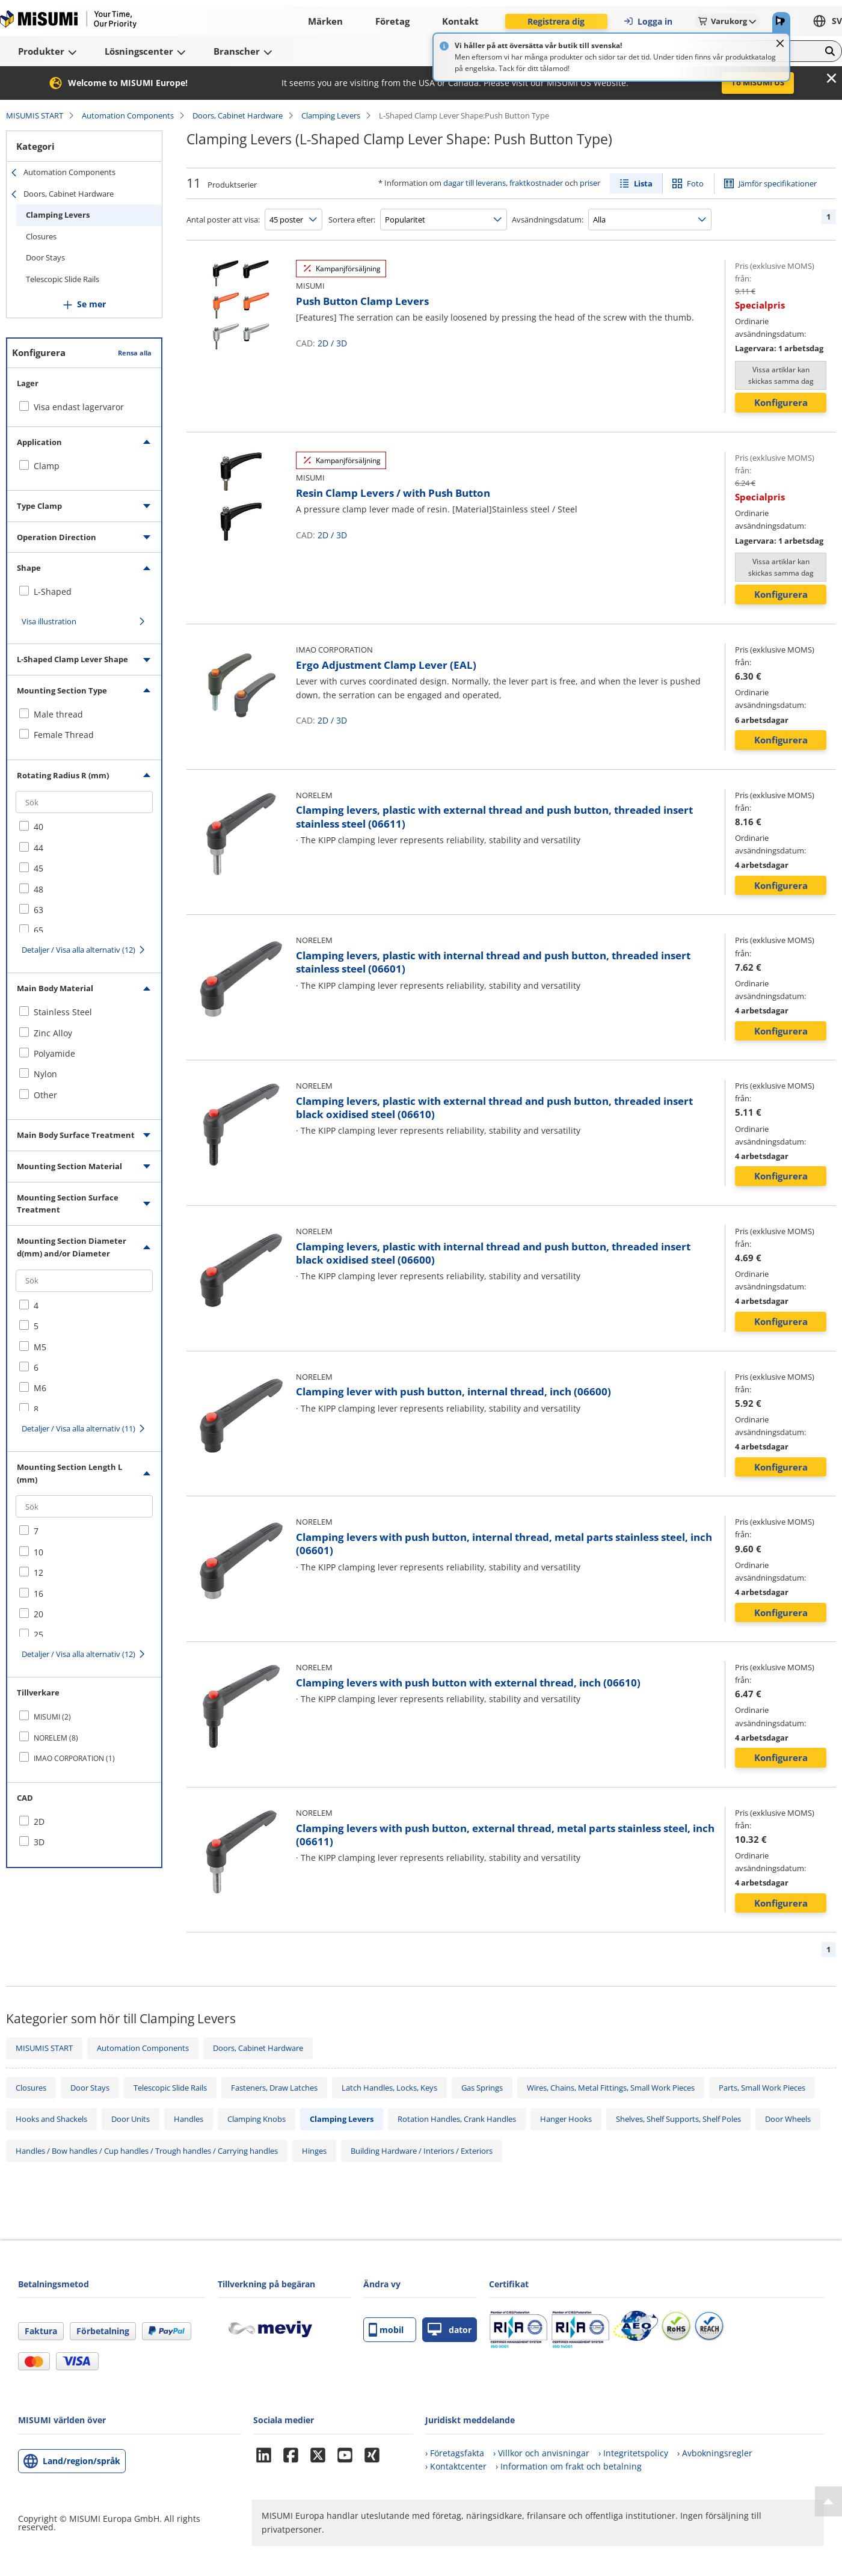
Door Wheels (788, 2118)
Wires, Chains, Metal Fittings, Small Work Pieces (611, 2087)
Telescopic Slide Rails (62, 279)
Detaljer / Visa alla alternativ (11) (78, 1428)
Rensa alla (135, 352)
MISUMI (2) (52, 1717)
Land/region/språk (81, 2461)
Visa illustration (49, 621)
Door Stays (45, 257)
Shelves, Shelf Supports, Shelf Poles (678, 2118)
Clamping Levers (330, 115)
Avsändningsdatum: (547, 219)
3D (341, 343)
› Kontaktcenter (456, 2466)
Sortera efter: (351, 219)
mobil (386, 2330)
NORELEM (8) (56, 1738)
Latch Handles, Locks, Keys (389, 2087)
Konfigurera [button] (781, 402)
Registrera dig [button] (556, 21)
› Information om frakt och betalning (569, 2466)
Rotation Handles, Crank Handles (457, 2118)
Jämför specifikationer (778, 183)
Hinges (314, 2150)
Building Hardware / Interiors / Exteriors (422, 2150)
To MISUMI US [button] (757, 82)
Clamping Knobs (256, 2118)
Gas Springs (482, 2087)
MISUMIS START (34, 115)
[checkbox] (84, 466)
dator (450, 2330)
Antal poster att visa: (223, 219)
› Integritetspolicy (633, 2453)
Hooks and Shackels (51, 2118)
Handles (188, 2118)
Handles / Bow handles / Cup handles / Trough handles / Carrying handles (147, 2150)
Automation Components (128, 115)
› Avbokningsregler (714, 2453)
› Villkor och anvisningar (541, 2453)
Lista (643, 183)
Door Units (130, 2118)
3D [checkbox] (39, 1842)
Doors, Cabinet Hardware (237, 115)
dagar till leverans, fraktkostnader (503, 182)
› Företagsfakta (454, 2453)
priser (590, 182)
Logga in (647, 21)
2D (323, 343)
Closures (41, 236)
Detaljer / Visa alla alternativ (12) (78, 949)
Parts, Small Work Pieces (762, 2087)
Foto (695, 183)
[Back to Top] (828, 2501)
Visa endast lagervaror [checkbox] (79, 407)
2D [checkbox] (39, 1821)
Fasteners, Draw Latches (274, 2087)
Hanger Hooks (566, 2118)
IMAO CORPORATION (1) (74, 1758)
